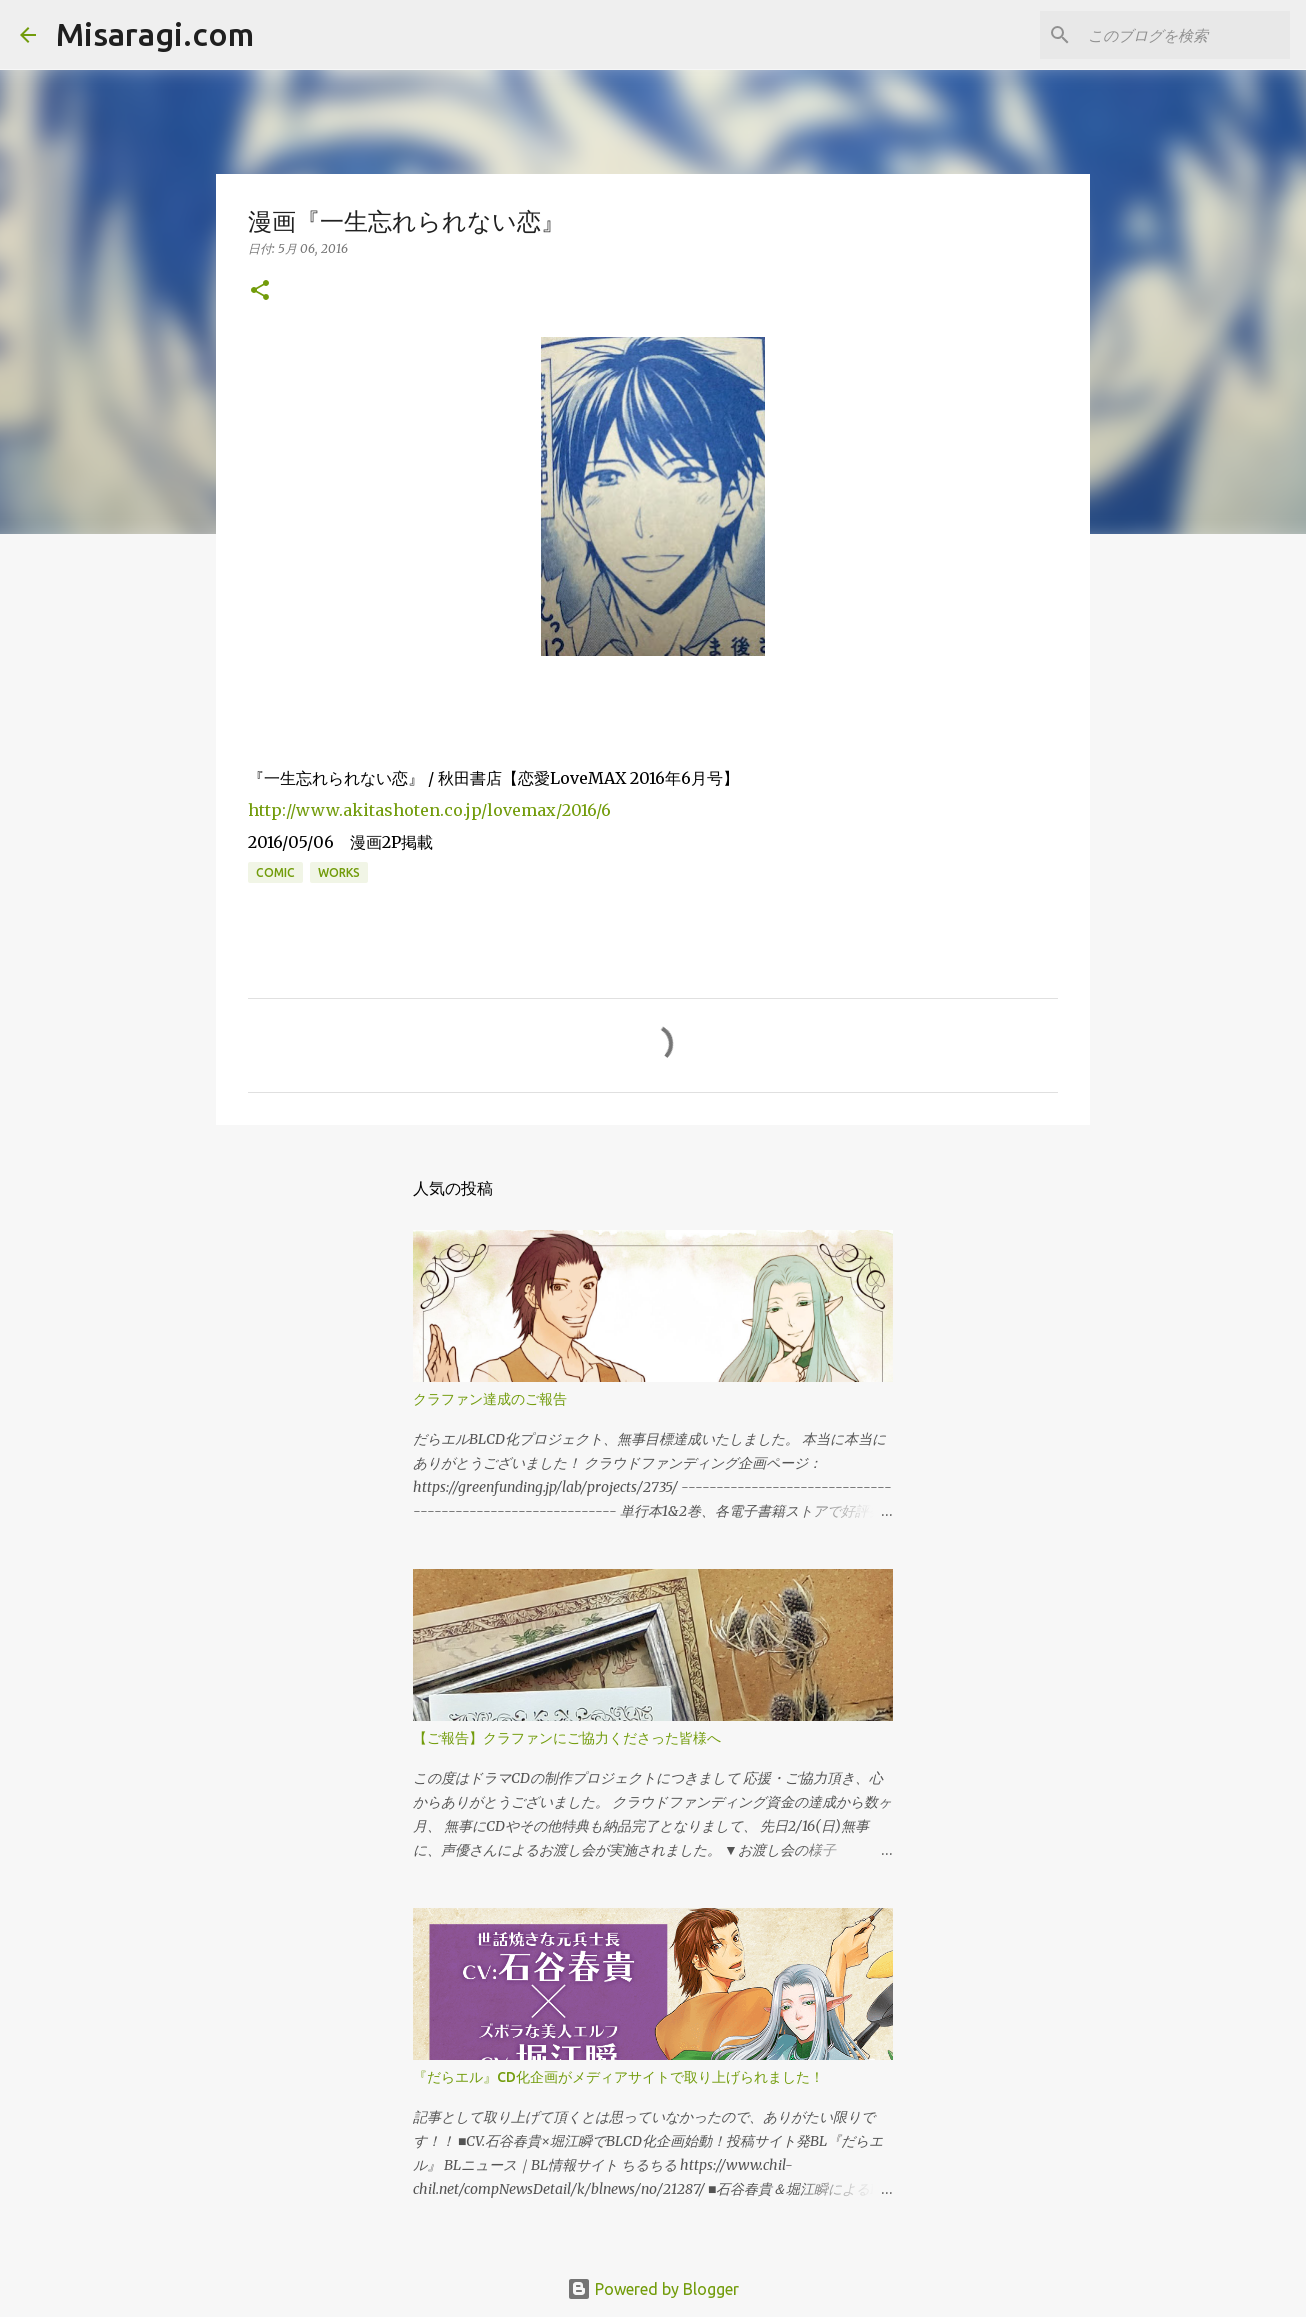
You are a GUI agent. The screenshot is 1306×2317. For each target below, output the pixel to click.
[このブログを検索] (1185, 35)
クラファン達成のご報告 (490, 1399)
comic (275, 872)
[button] (260, 291)
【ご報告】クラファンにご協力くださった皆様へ (567, 1738)
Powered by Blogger (653, 2289)
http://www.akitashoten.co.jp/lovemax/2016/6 (429, 810)
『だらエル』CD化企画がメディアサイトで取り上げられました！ (618, 2077)
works (339, 872)
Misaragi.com (155, 34)
